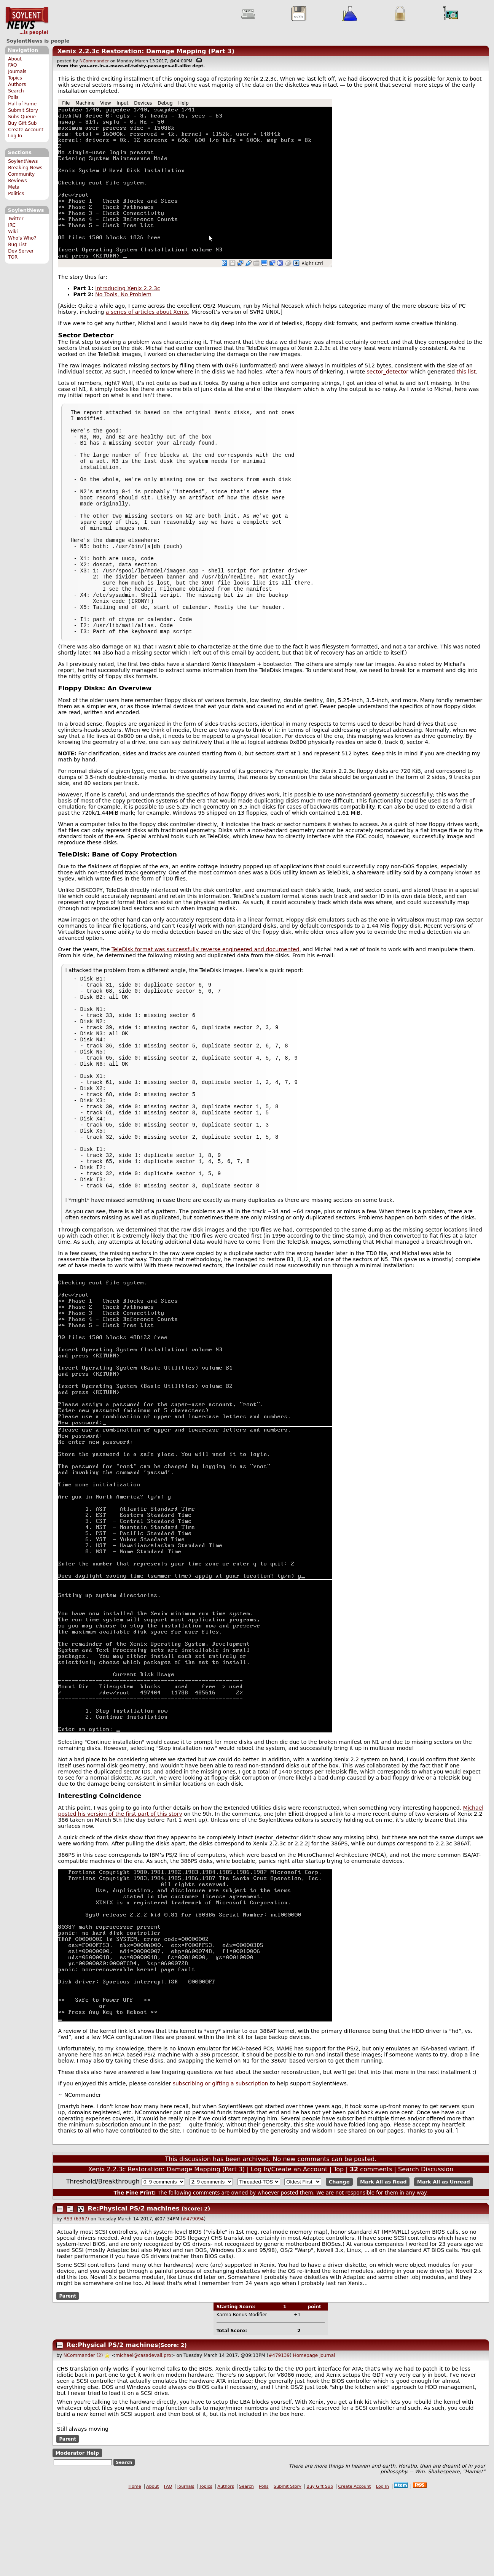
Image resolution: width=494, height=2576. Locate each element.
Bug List (17, 244)
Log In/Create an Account (289, 2251)
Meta (13, 187)
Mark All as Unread (443, 2264)
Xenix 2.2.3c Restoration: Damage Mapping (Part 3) (145, 51)
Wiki (13, 231)
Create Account (25, 129)
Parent (67, 2378)
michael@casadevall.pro (143, 2437)
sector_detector (388, 372)
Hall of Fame (22, 103)
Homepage (305, 2437)
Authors (17, 84)
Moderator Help (77, 2535)
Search (16, 91)
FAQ (12, 65)
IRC (12, 225)
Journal (327, 2437)
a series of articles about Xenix (147, 312)
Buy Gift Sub (22, 123)
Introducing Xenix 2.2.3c (127, 288)
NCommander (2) (83, 2437)
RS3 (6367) (76, 2301)
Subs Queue (22, 116)
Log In (15, 135)
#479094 (193, 2301)
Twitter (15, 218)
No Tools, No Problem (123, 294)
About (15, 59)
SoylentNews (27, 21)
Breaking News (25, 167)
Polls (13, 97)
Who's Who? (22, 238)
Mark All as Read (383, 2264)
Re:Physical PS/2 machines (134, 2290)
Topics (15, 78)
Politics (16, 193)
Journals (17, 71)
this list (466, 372)
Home (135, 2568)
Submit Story (23, 110)
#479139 (279, 2437)
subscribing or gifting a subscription (220, 2166)
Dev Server (20, 251)
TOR (13, 257)
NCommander (94, 61)
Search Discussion (425, 2251)
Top (338, 2251)
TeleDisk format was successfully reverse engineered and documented (206, 991)
